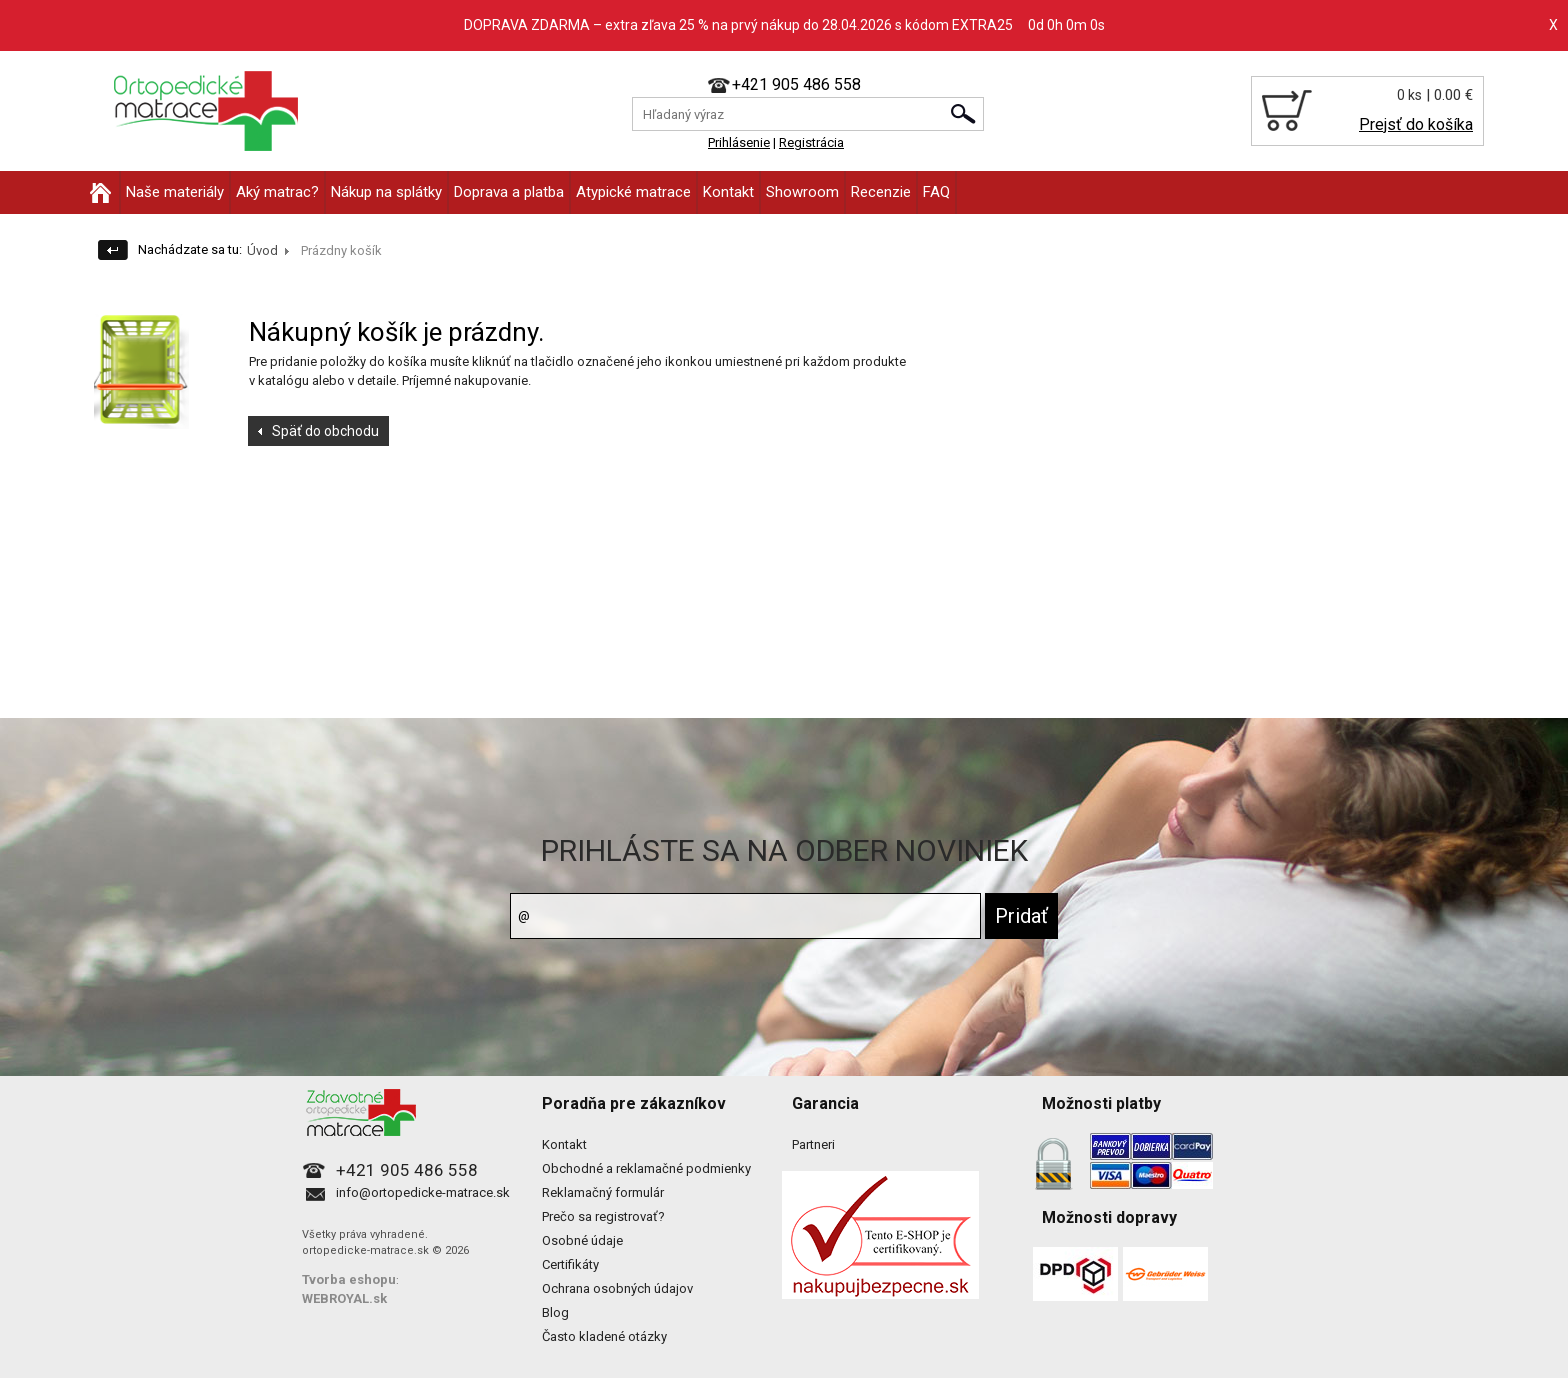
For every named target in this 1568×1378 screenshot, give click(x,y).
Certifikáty (570, 1264)
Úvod (262, 250)
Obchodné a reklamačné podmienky (646, 1168)
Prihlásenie (739, 142)
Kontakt (728, 192)
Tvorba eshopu (349, 1279)
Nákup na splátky (386, 192)
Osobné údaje (582, 1240)
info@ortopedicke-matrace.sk (423, 1192)
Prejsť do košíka (1416, 124)
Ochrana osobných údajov (617, 1288)
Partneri (813, 1144)
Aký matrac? (277, 192)
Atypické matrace (633, 192)
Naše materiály (175, 192)
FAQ (936, 192)
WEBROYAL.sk (344, 1298)
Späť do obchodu (325, 431)
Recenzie (881, 192)
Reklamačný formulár (603, 1192)
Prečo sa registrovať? (603, 1216)
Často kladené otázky (604, 1336)
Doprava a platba (509, 192)
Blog (555, 1312)
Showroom (802, 192)
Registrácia (811, 142)
